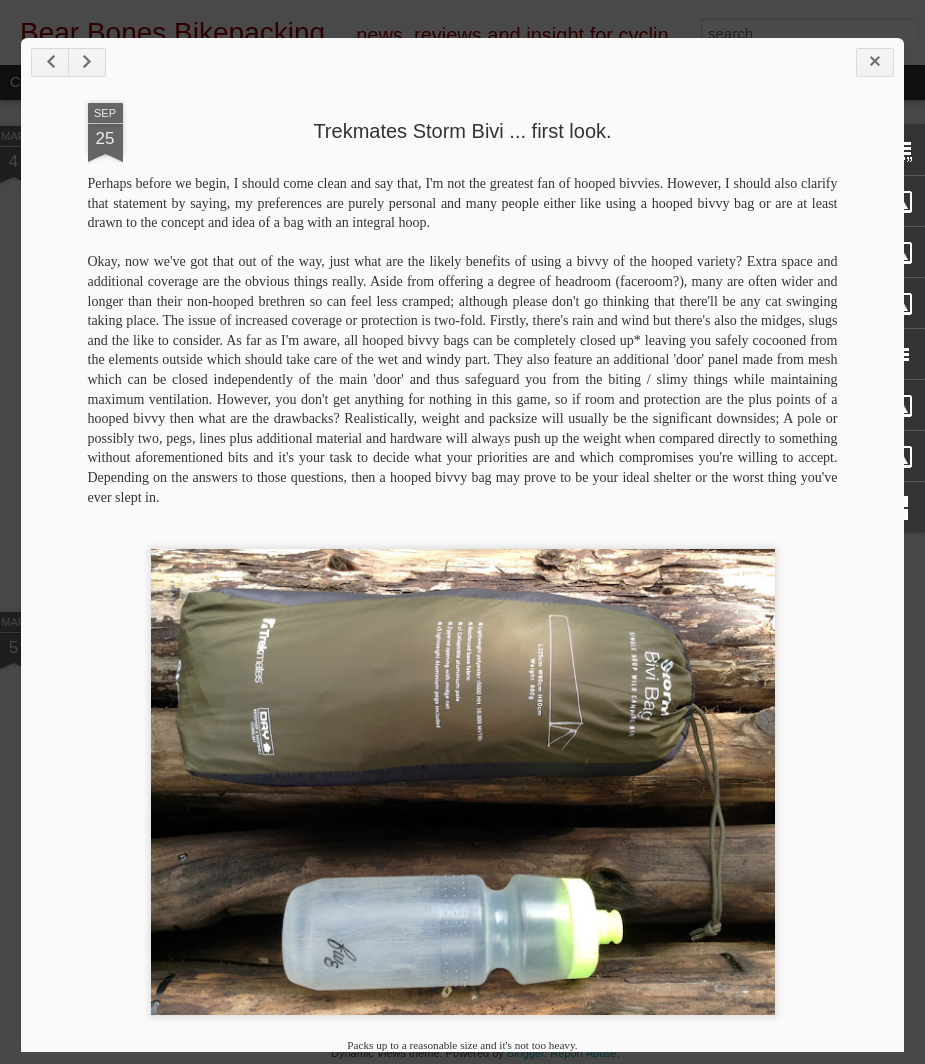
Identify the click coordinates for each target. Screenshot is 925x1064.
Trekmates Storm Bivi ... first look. (462, 131)
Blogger (525, 1053)
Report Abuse (583, 1053)
